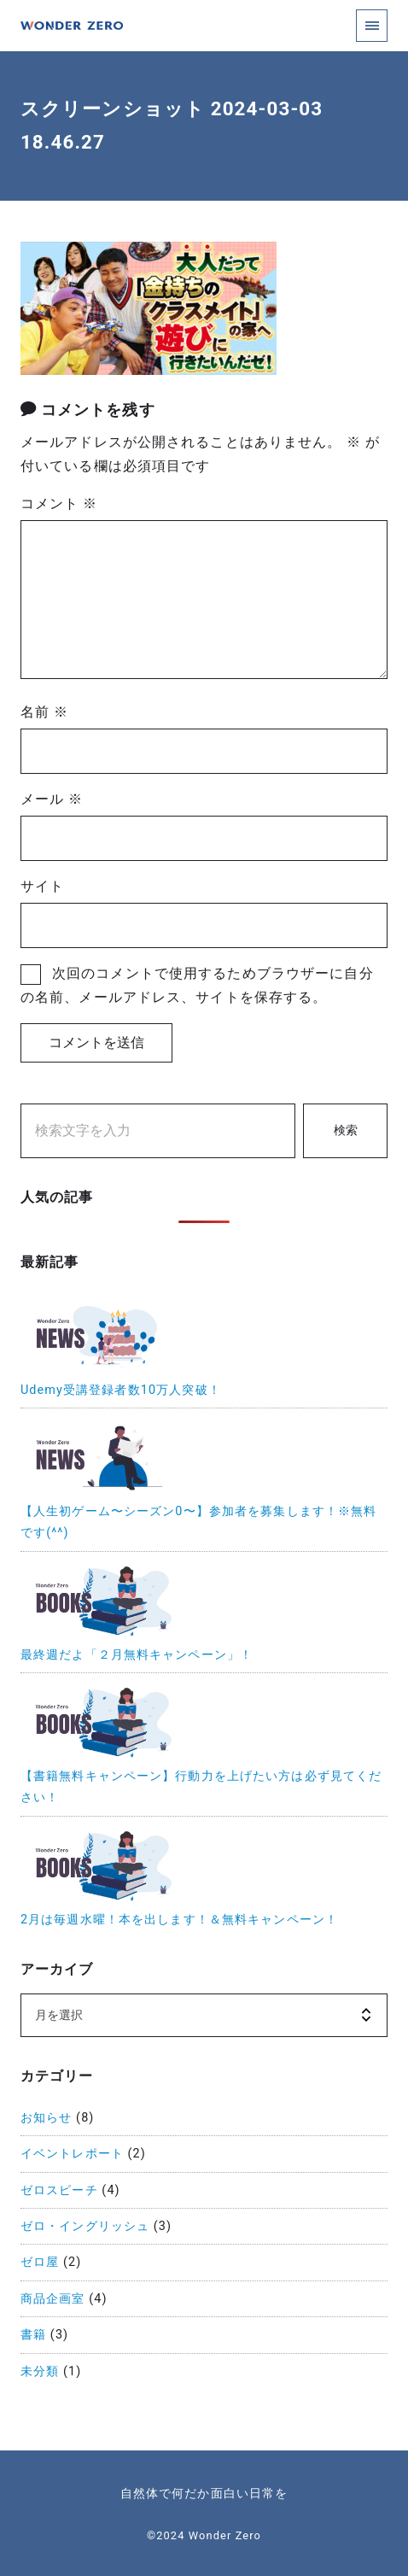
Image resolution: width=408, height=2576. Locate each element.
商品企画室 (52, 2299)
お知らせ (46, 2118)
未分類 (39, 2371)
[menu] (372, 25)
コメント (59, 503)
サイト (42, 886)
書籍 (33, 2334)
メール (52, 799)
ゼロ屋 (39, 2262)
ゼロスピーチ (59, 2190)
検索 (346, 1130)
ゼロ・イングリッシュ (84, 2226)
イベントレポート (72, 2153)
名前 (44, 712)
